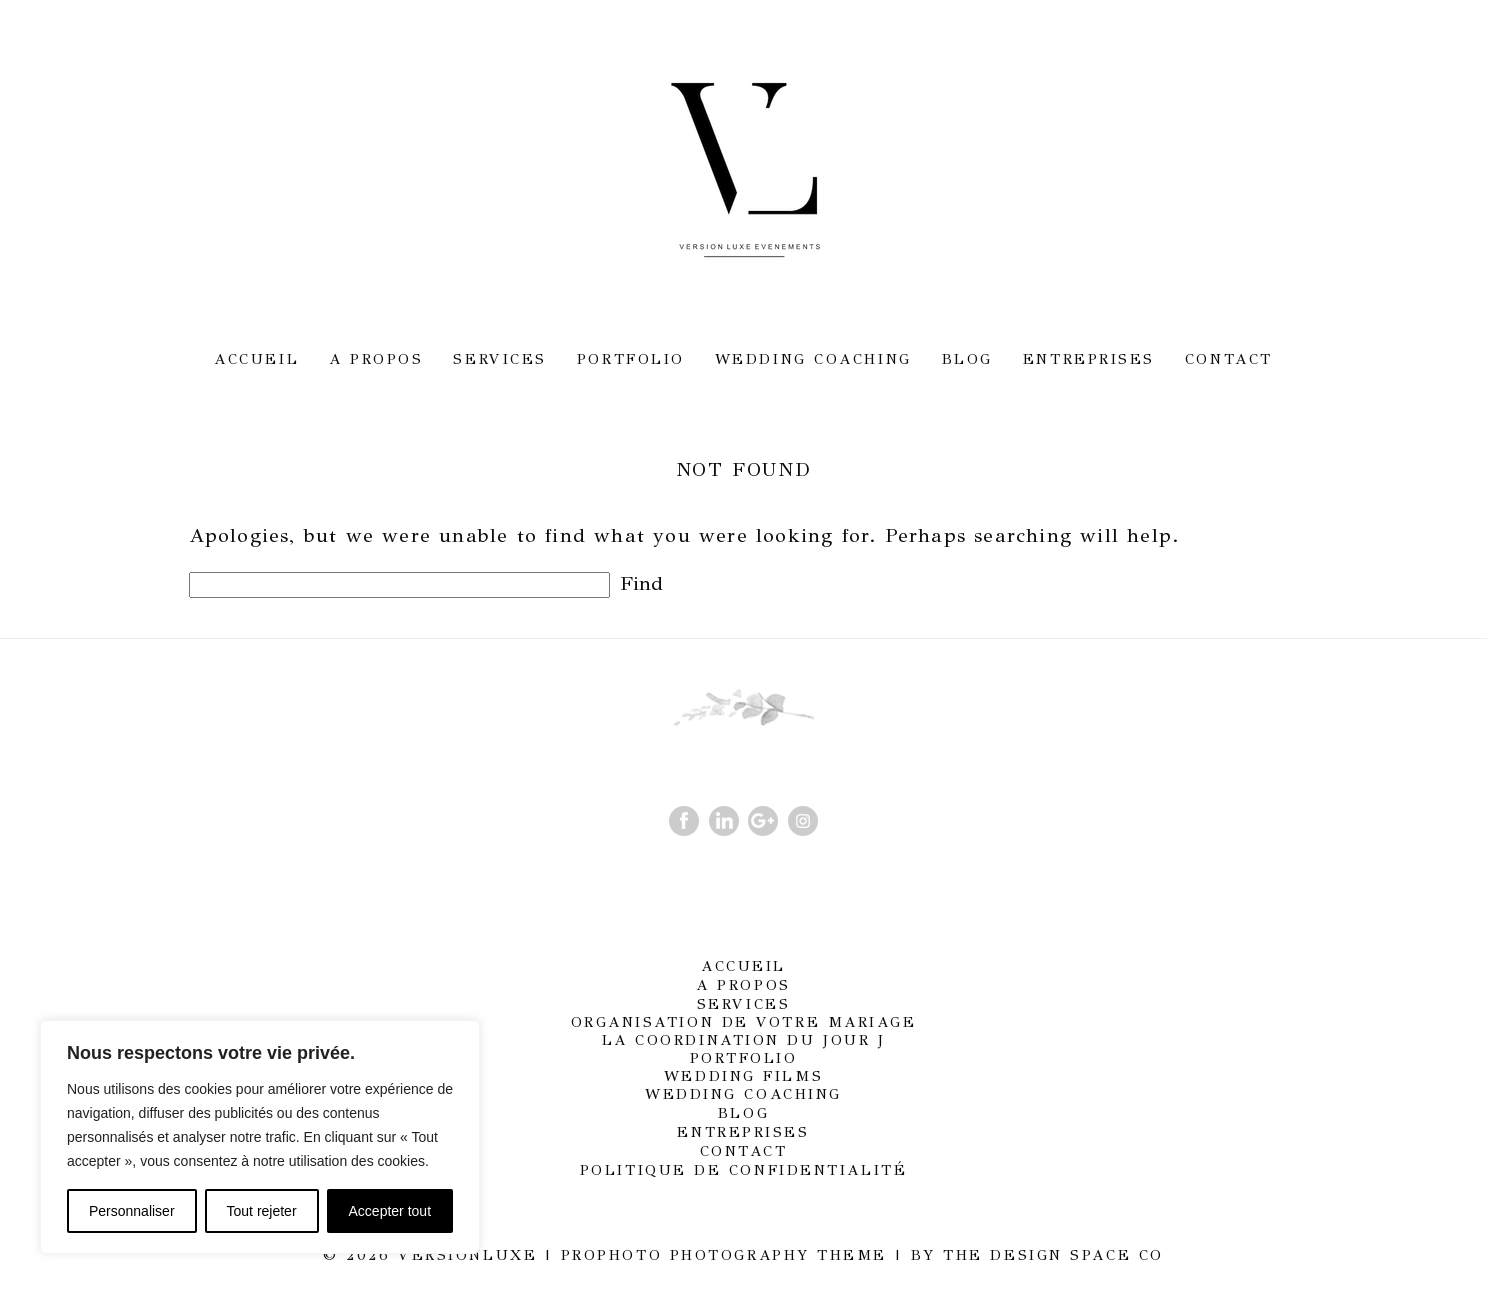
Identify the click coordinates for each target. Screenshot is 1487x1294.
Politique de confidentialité (743, 1170)
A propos (376, 359)
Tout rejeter (262, 1211)
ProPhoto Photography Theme (724, 1255)
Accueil (256, 359)
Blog (967, 359)
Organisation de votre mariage (744, 1022)
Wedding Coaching (813, 359)
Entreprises (1089, 359)
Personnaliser (132, 1211)
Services (499, 359)
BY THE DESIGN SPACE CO (1037, 1255)
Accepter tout (390, 1211)
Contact (1229, 359)
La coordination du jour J (744, 1040)
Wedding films (743, 1076)
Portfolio (631, 359)
